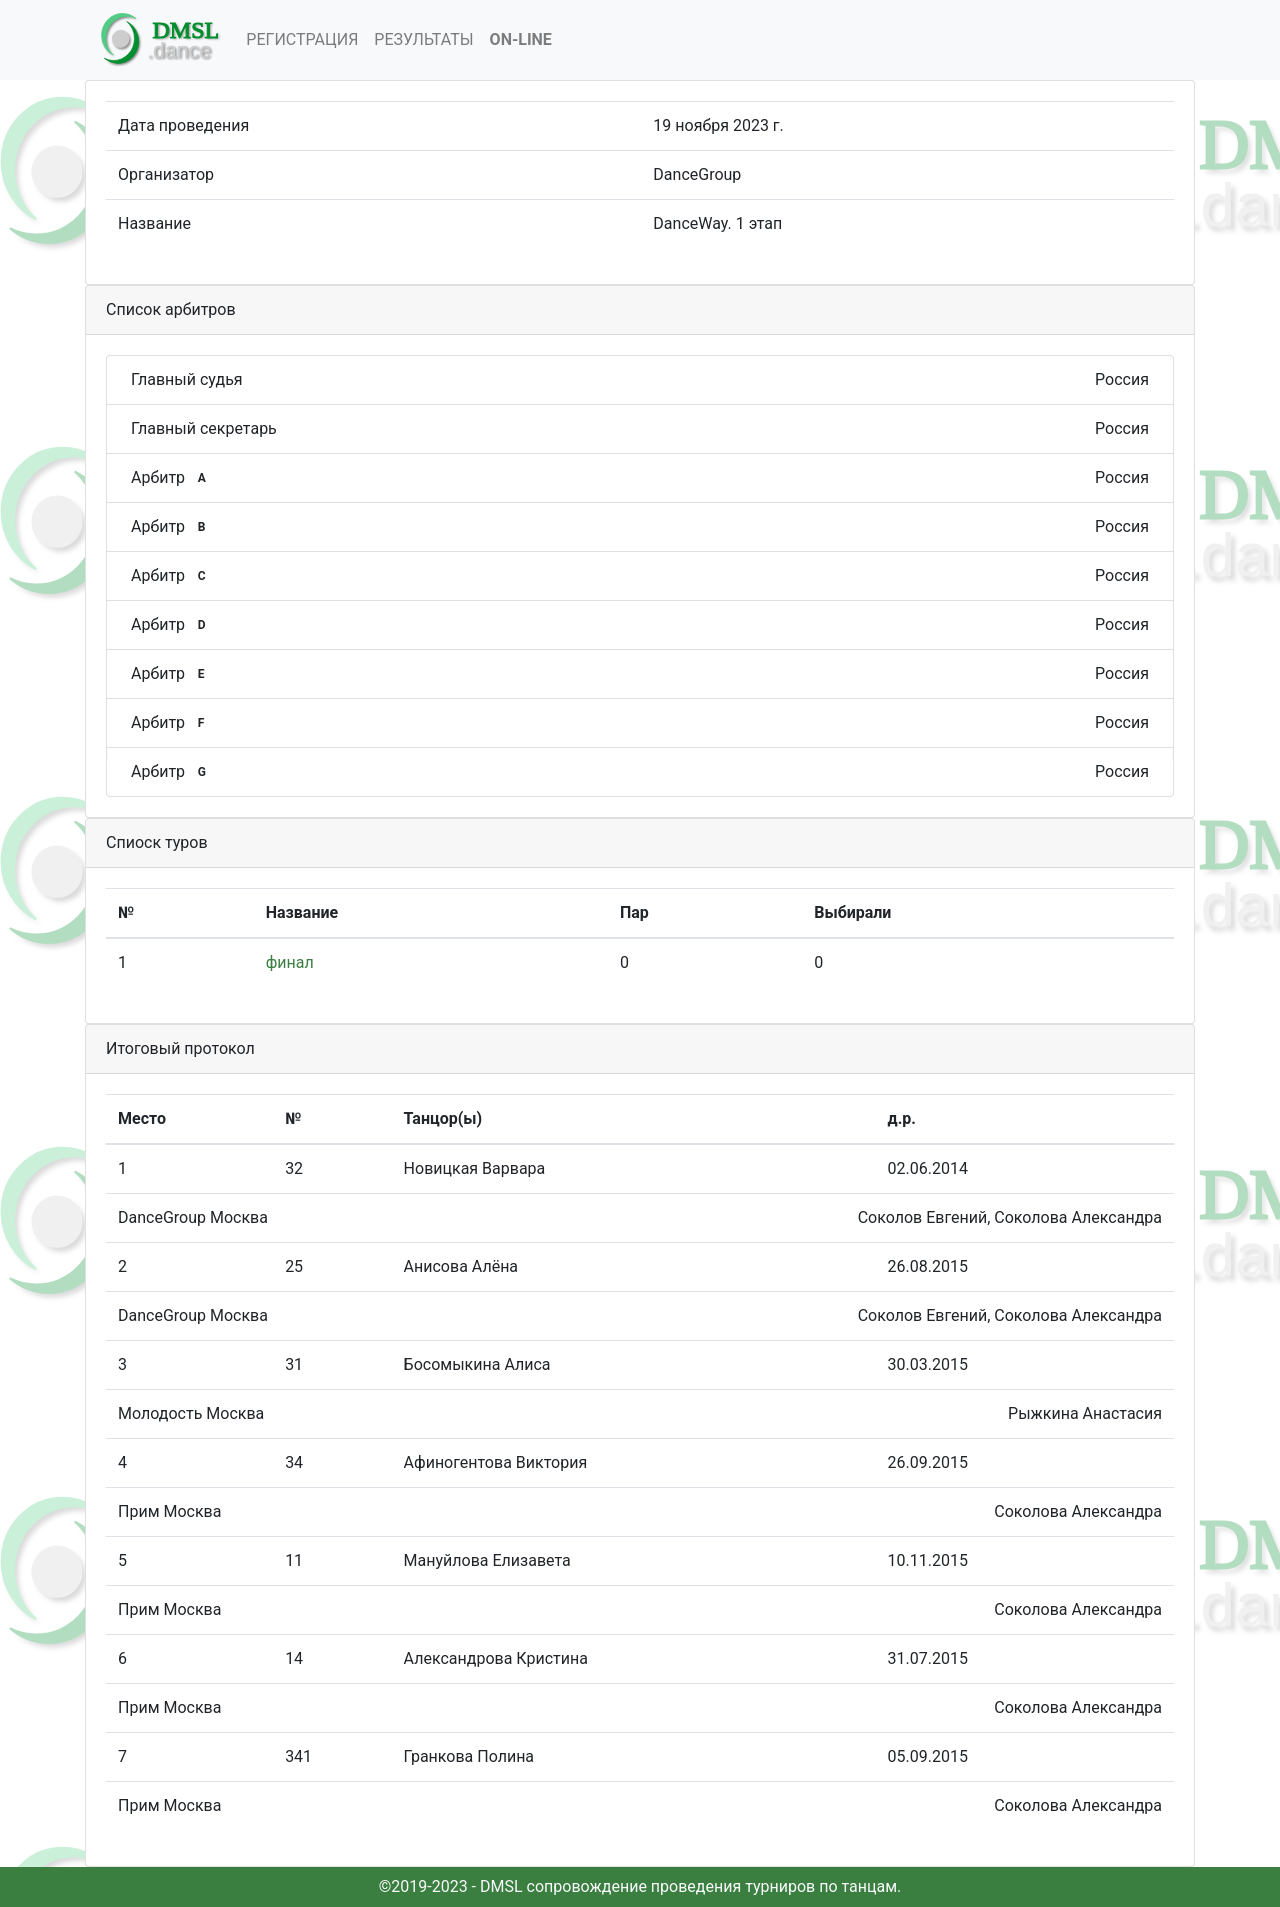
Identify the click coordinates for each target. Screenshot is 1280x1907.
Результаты (423, 39)
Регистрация (302, 39)
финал (290, 962)
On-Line (521, 39)
